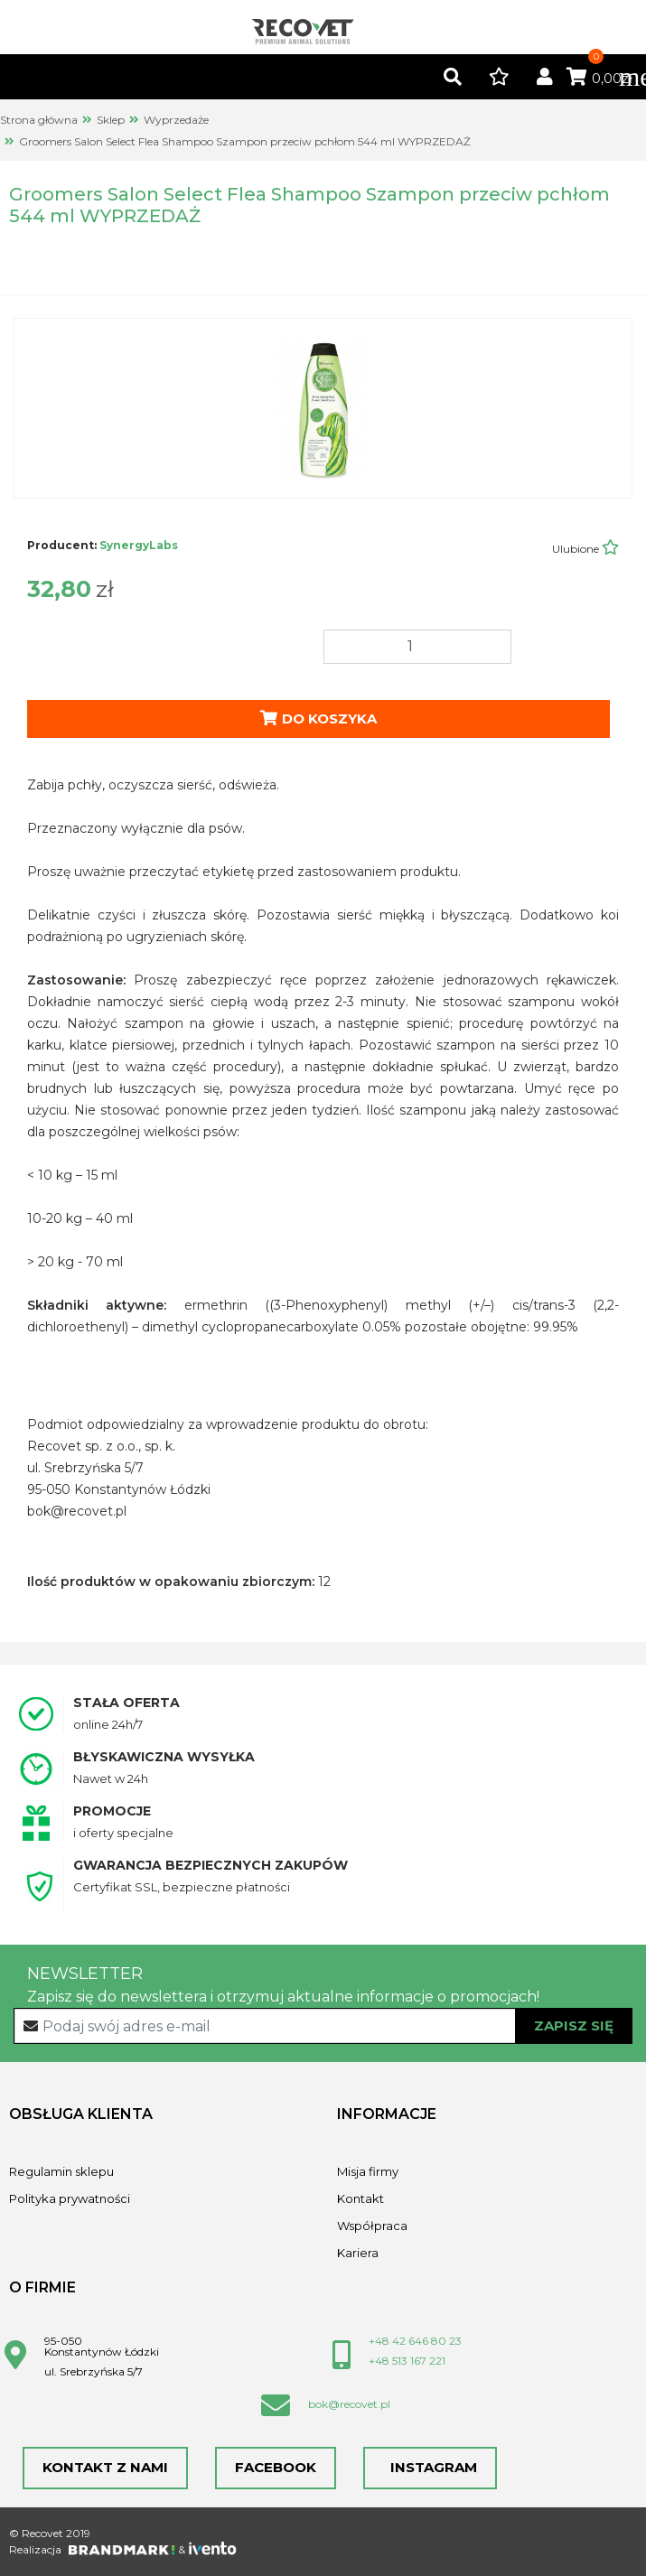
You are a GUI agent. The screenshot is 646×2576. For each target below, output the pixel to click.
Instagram (430, 2467)
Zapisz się (573, 2025)
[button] (452, 78)
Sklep (111, 119)
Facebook (275, 2467)
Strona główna (39, 119)
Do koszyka (318, 718)
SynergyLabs (138, 545)
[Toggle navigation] (623, 76)
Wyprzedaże (176, 119)
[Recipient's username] (323, 2026)
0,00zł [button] (599, 78)
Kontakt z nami (105, 2467)
